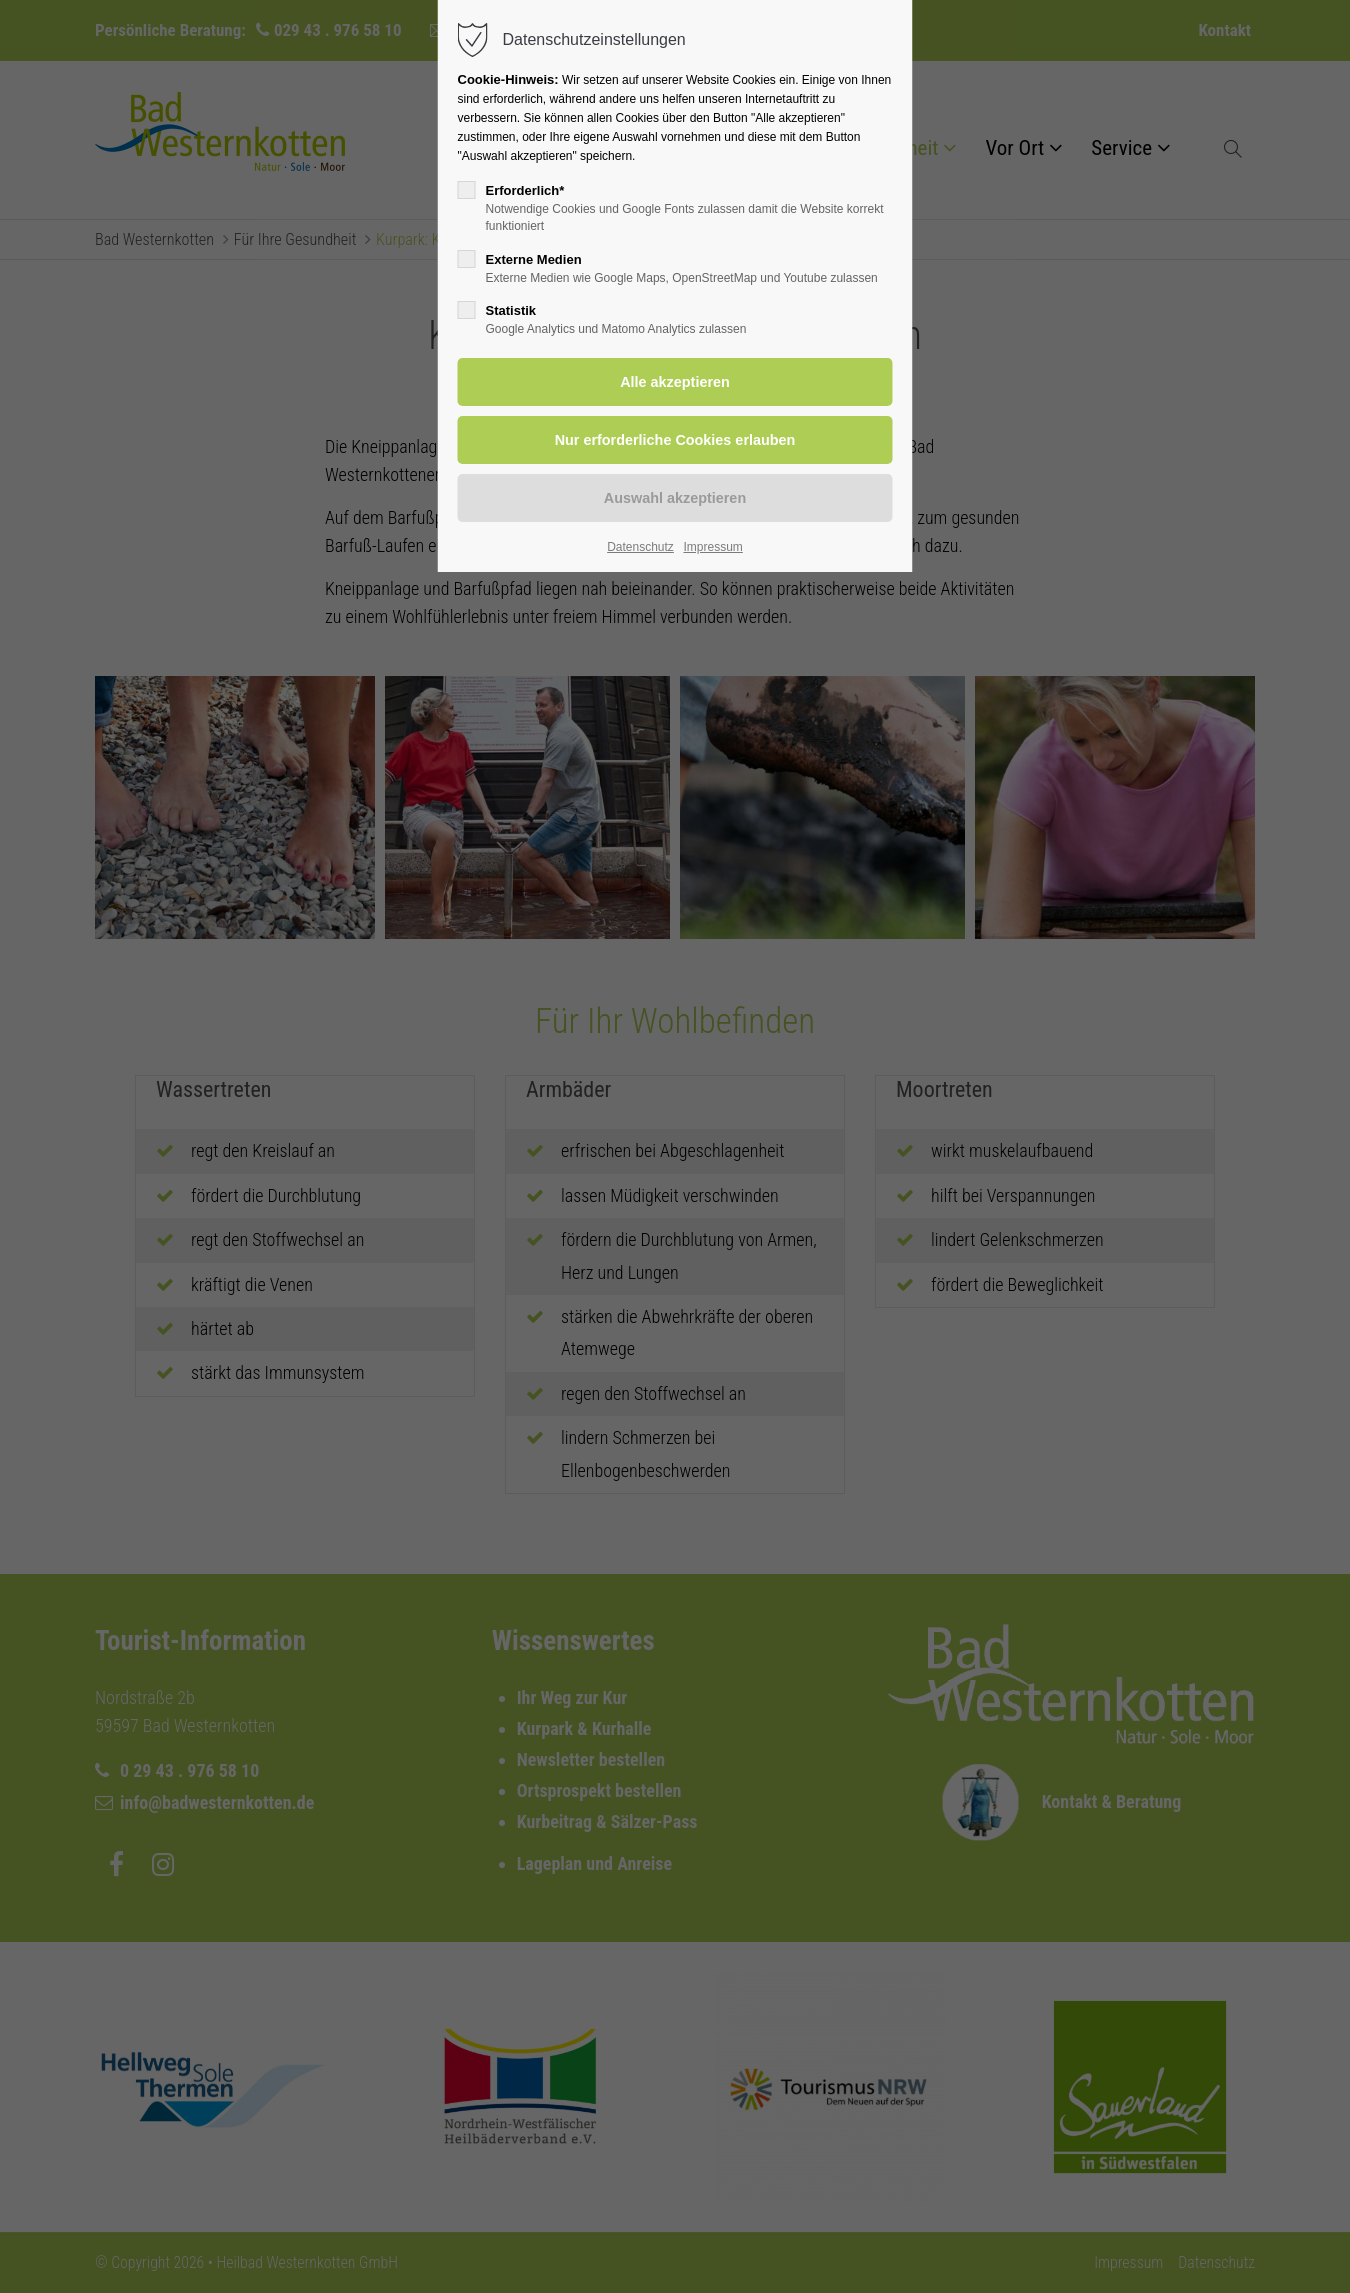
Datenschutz (640, 547)
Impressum (712, 547)
